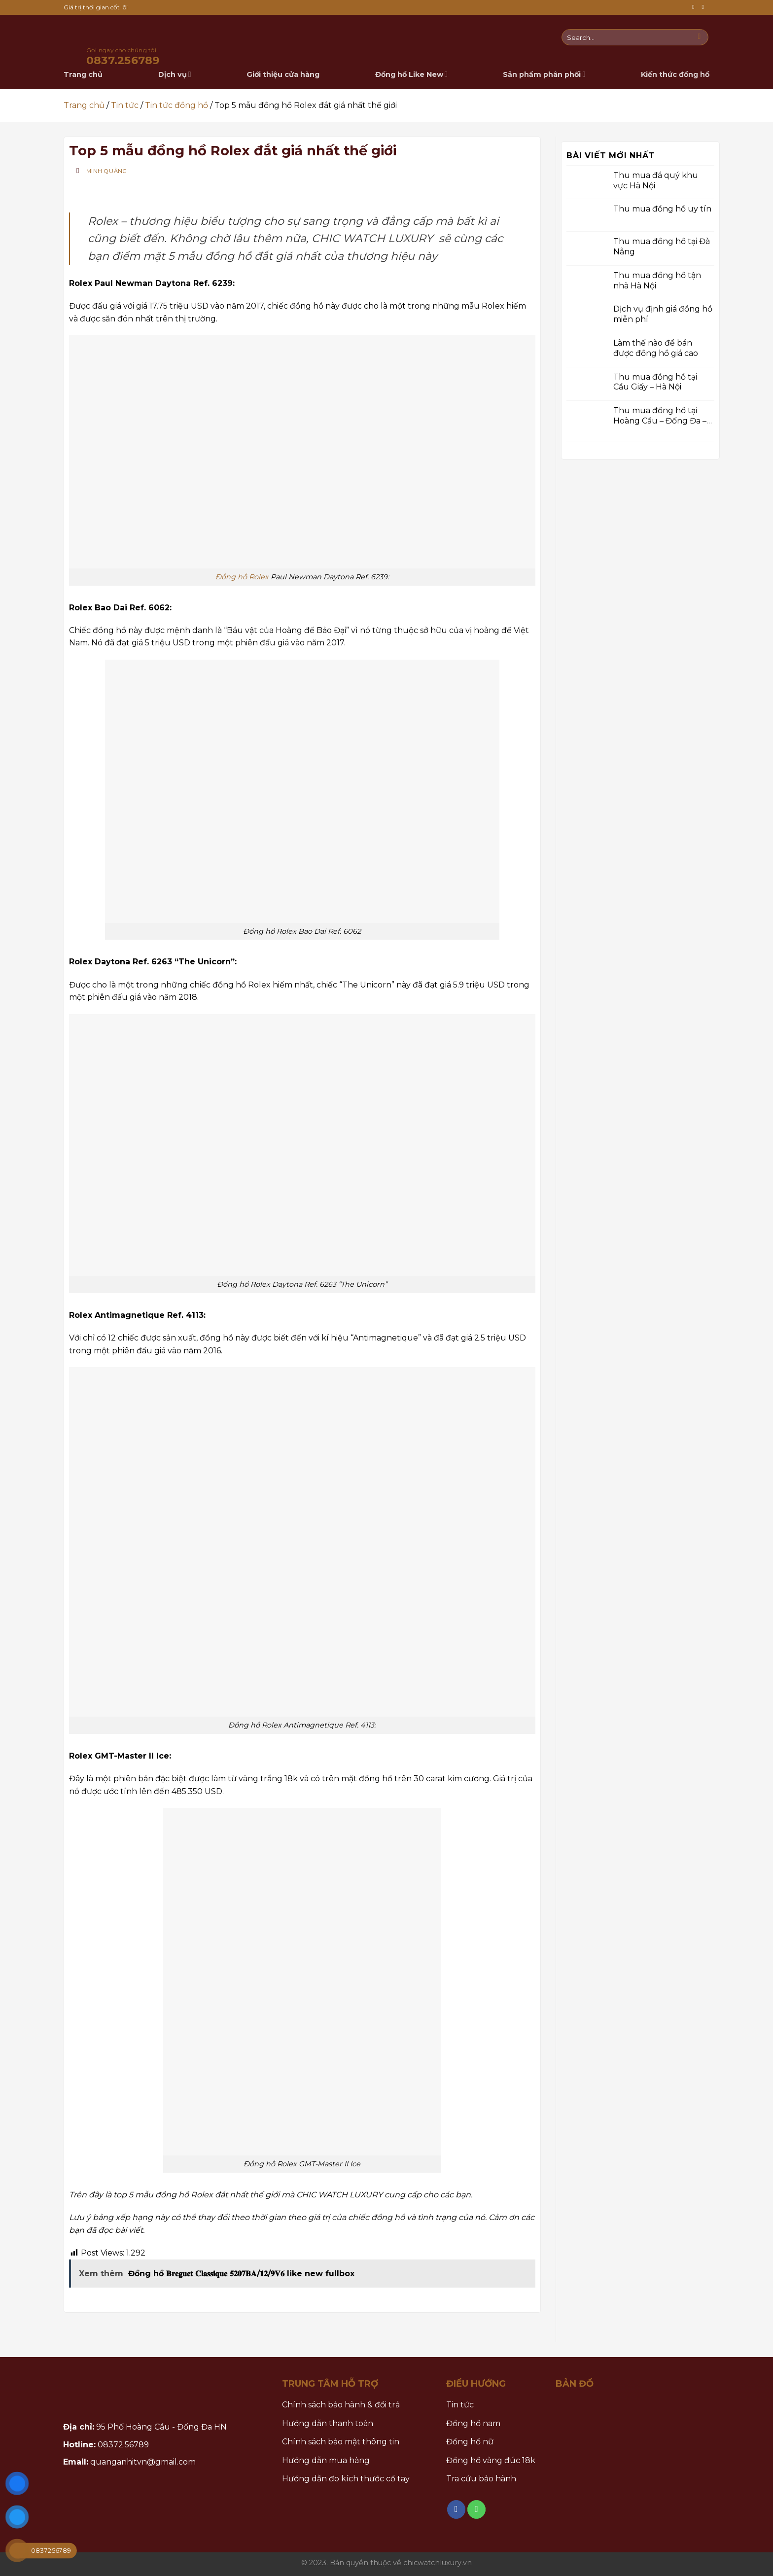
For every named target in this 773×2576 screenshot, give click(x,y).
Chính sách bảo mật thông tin (340, 2441)
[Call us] (704, 7)
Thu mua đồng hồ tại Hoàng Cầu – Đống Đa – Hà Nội (659, 416)
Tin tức (125, 105)
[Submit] (699, 37)
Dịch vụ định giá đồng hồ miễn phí (662, 314)
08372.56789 (123, 2444)
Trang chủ (84, 105)
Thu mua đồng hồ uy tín (662, 208)
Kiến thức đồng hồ (675, 74)
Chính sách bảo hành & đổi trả (341, 2404)
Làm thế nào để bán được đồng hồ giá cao (655, 348)
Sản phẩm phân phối (544, 74)
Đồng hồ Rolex (242, 576)
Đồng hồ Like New (411, 74)
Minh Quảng (106, 171)
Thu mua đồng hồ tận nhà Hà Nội (657, 280)
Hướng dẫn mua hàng (326, 2460)
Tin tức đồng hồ (176, 105)
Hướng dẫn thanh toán (327, 2423)
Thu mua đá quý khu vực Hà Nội (655, 180)
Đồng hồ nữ (469, 2441)
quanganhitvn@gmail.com (143, 2462)
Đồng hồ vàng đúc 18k (490, 2460)
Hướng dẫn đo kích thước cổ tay (346, 2478)
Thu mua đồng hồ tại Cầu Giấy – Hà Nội (655, 381)
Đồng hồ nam (473, 2423)
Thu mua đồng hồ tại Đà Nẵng (661, 246)
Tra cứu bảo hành (481, 2478)
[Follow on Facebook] (695, 7)
